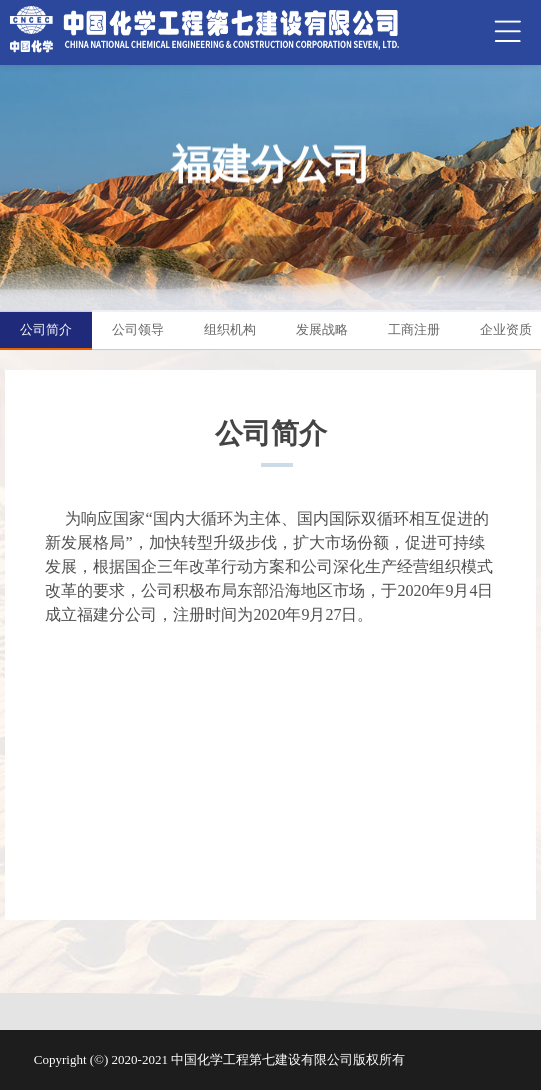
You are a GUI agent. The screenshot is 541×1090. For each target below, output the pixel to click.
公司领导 (138, 329)
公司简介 (46, 329)
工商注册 (414, 329)
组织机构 (230, 329)
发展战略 (322, 329)
